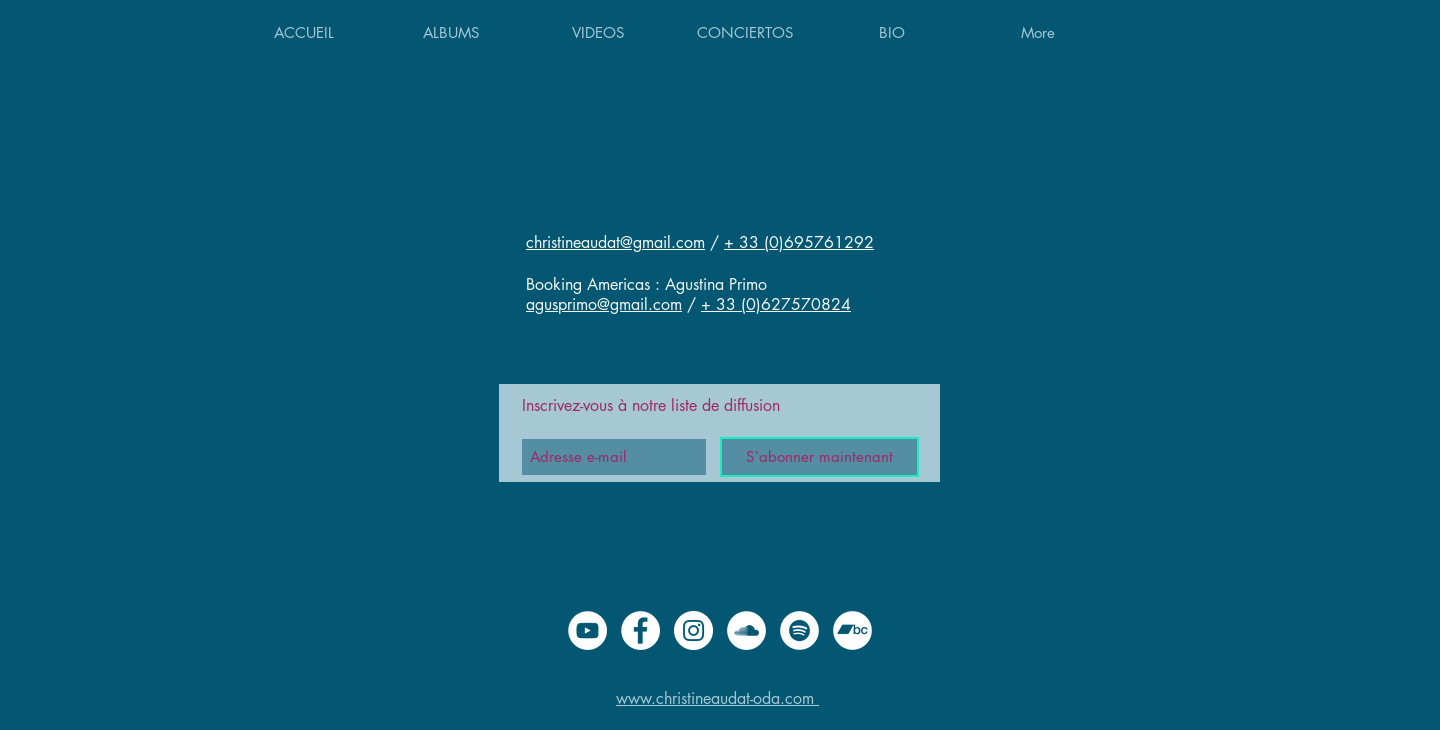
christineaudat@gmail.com (615, 242)
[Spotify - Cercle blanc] (799, 630)
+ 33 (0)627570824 (776, 304)
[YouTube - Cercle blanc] (587, 630)
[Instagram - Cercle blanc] (693, 630)
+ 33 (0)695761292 (799, 242)
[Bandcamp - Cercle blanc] (852, 630)
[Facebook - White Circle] (640, 630)
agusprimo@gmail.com (604, 304)
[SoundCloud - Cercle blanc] (746, 630)
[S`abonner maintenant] (819, 457)
